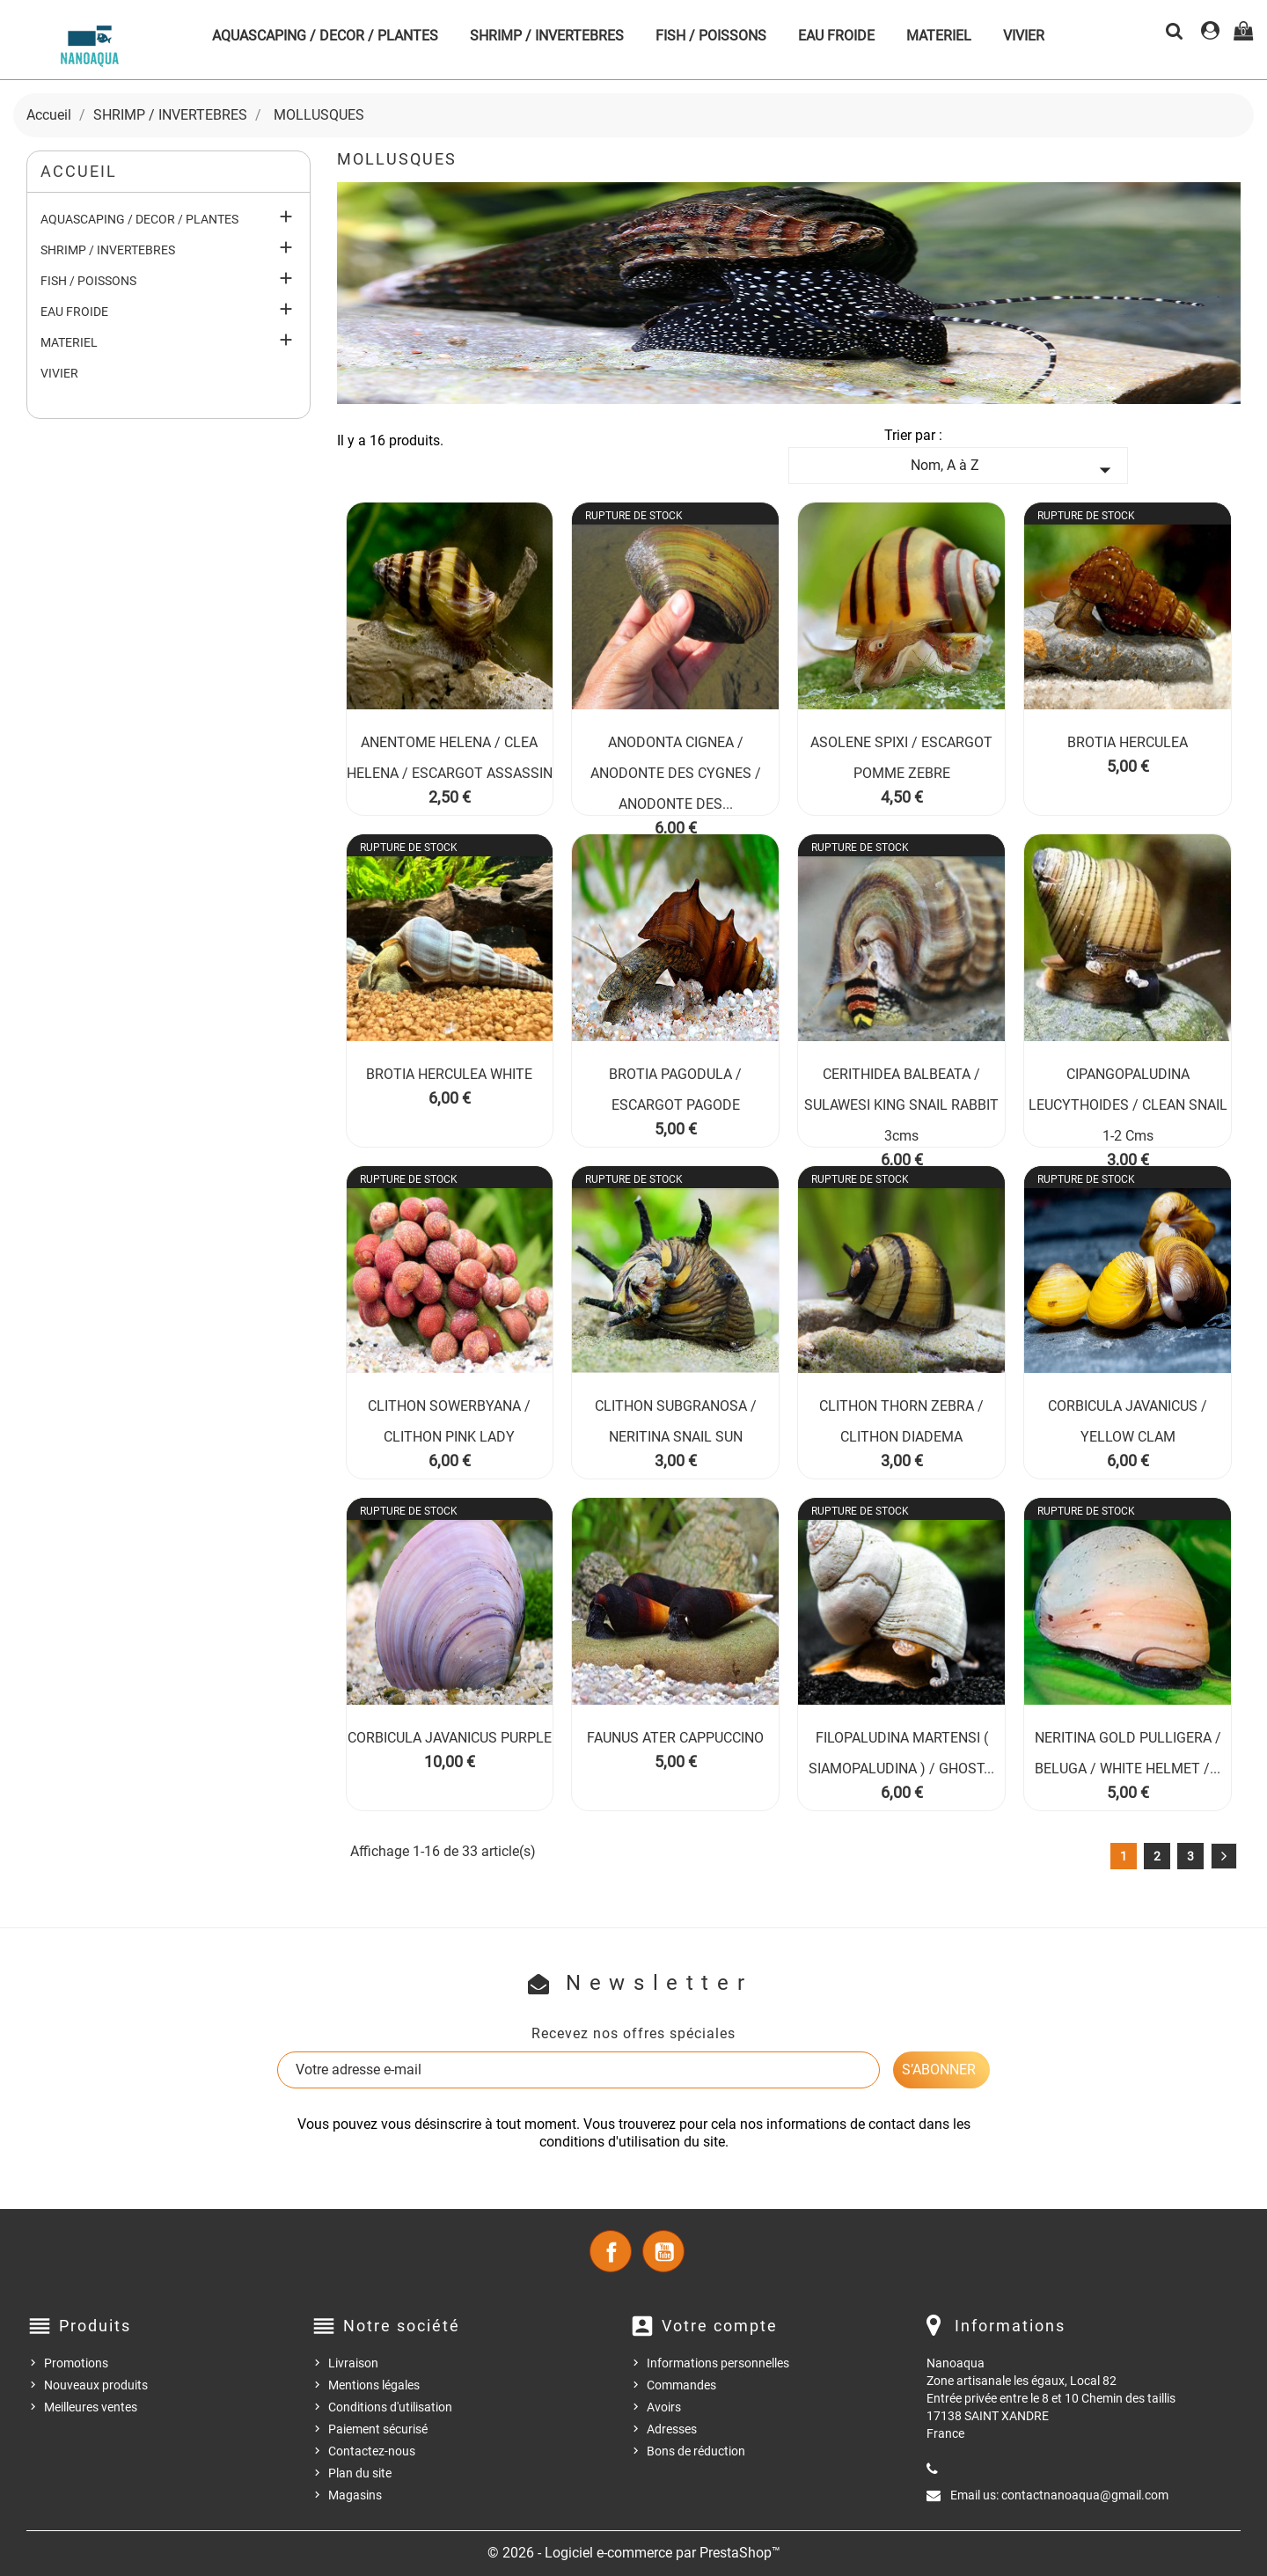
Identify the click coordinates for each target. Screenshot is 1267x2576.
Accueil (78, 171)
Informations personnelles (718, 2363)
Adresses (672, 2429)
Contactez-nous (371, 2451)
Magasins (355, 2495)
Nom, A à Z (1014, 470)
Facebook (610, 2251)
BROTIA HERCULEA (1127, 742)
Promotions (76, 2363)
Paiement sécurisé (378, 2429)
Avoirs (664, 2407)
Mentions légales (374, 2385)
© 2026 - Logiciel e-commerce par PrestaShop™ (633, 2552)
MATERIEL (938, 35)
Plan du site (360, 2473)
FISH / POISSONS (710, 35)
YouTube (663, 2251)
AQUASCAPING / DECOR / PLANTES (325, 35)
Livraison (353, 2363)
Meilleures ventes (90, 2407)
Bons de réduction (696, 2451)
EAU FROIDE (836, 35)
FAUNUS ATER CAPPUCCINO (675, 1737)
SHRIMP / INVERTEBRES (547, 35)
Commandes (681, 2385)
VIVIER (1023, 35)
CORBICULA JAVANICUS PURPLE (450, 1737)
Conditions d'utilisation (390, 2407)
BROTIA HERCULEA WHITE (449, 1074)
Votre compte (720, 2325)
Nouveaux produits (96, 2385)
